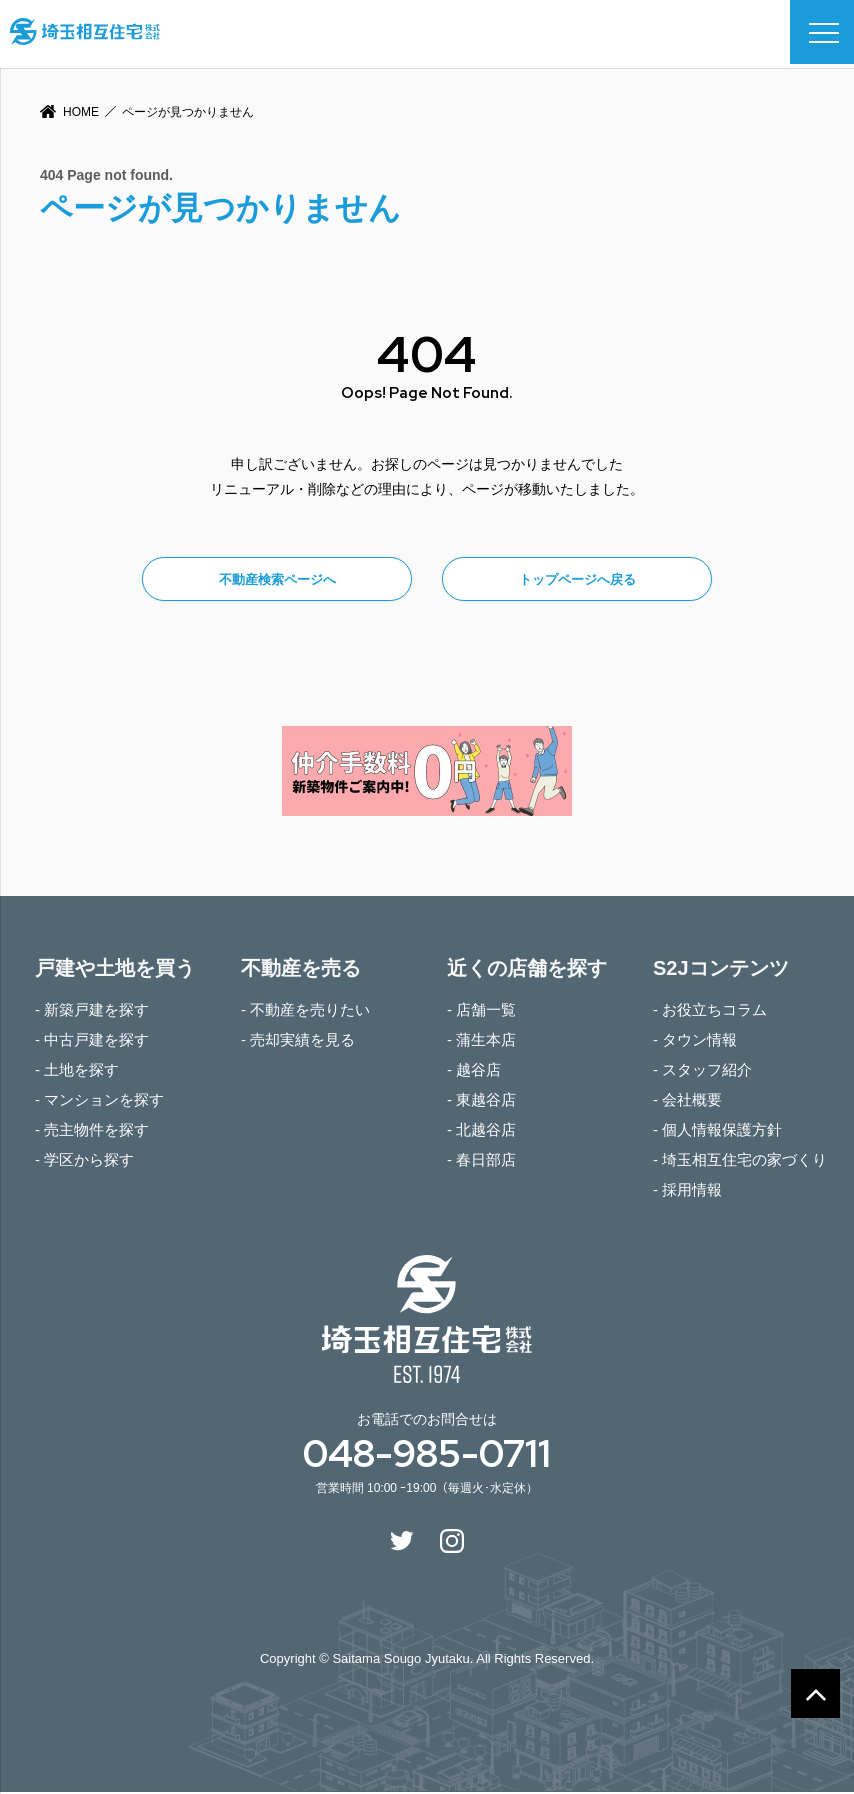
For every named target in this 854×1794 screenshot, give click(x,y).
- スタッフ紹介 (702, 1071)
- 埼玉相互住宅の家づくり (740, 1161)
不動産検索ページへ (277, 580)
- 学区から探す (84, 1161)
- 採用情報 (687, 1191)
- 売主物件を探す (92, 1131)
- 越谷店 (474, 1071)
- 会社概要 (687, 1101)
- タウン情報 (695, 1041)
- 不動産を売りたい (305, 1011)
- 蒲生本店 (481, 1041)
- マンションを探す (99, 1101)
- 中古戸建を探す (92, 1041)
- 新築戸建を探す (92, 1011)
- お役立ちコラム (710, 1011)
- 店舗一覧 (481, 1011)
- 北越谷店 (481, 1131)
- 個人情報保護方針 (717, 1131)
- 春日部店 (481, 1161)
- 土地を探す (77, 1071)
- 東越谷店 (481, 1101)
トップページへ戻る (577, 580)
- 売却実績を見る (298, 1041)
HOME (81, 112)
